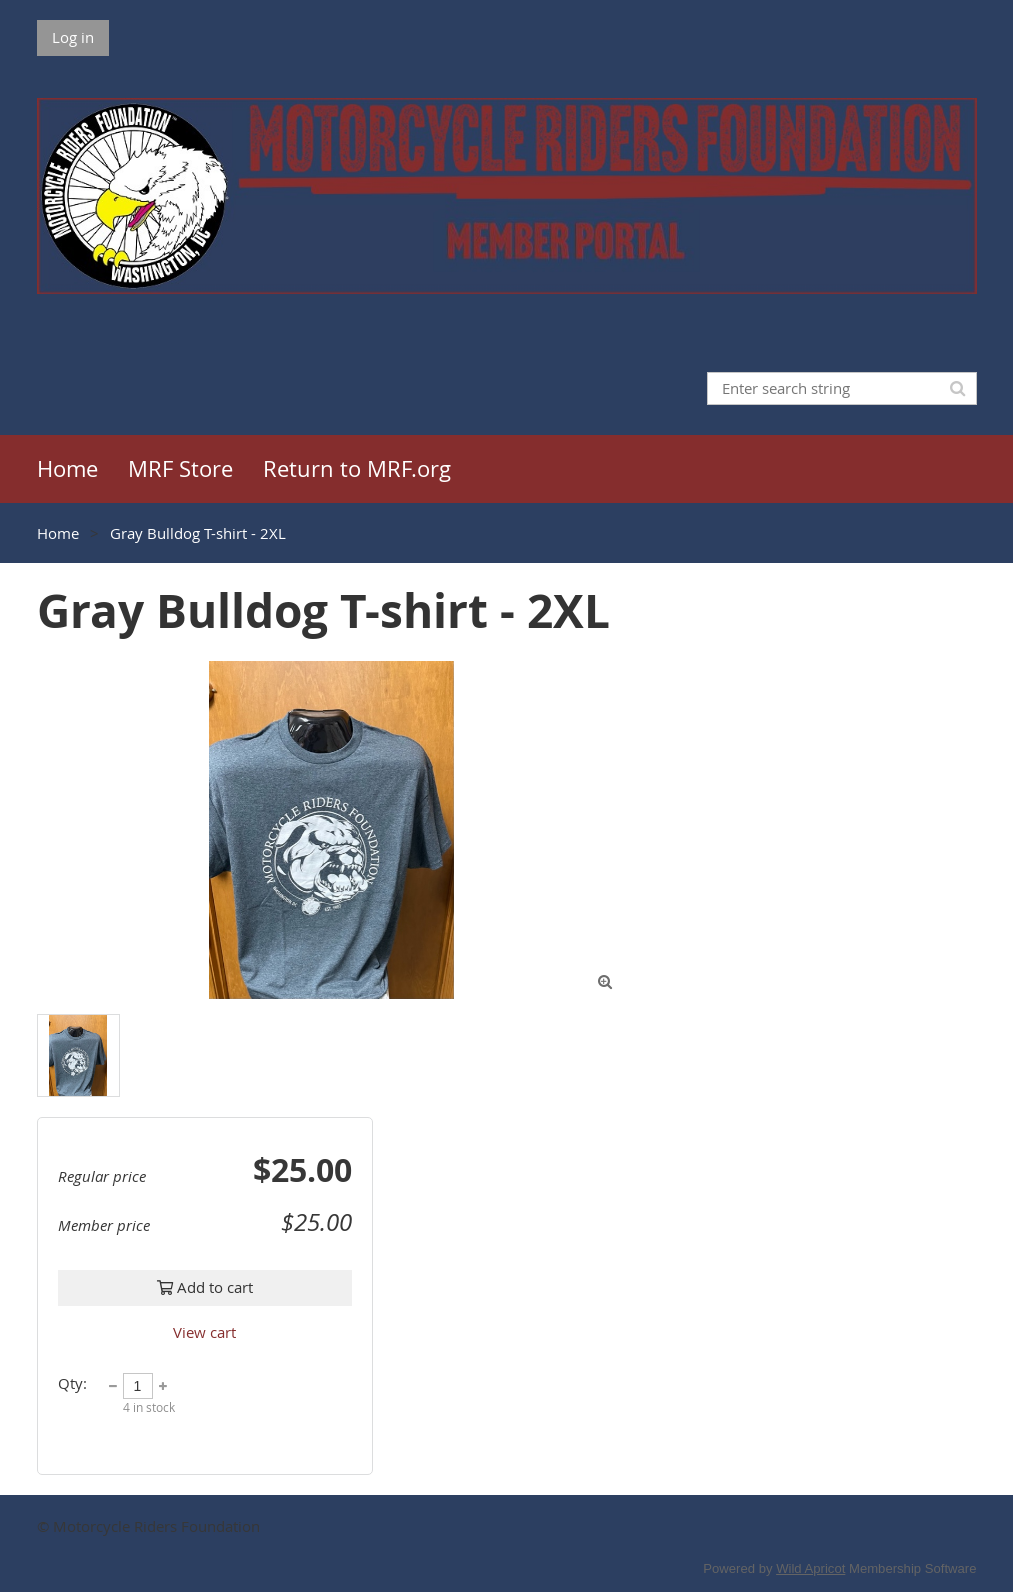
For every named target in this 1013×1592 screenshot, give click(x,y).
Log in (73, 37)
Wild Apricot (810, 1568)
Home (58, 533)
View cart (204, 1332)
